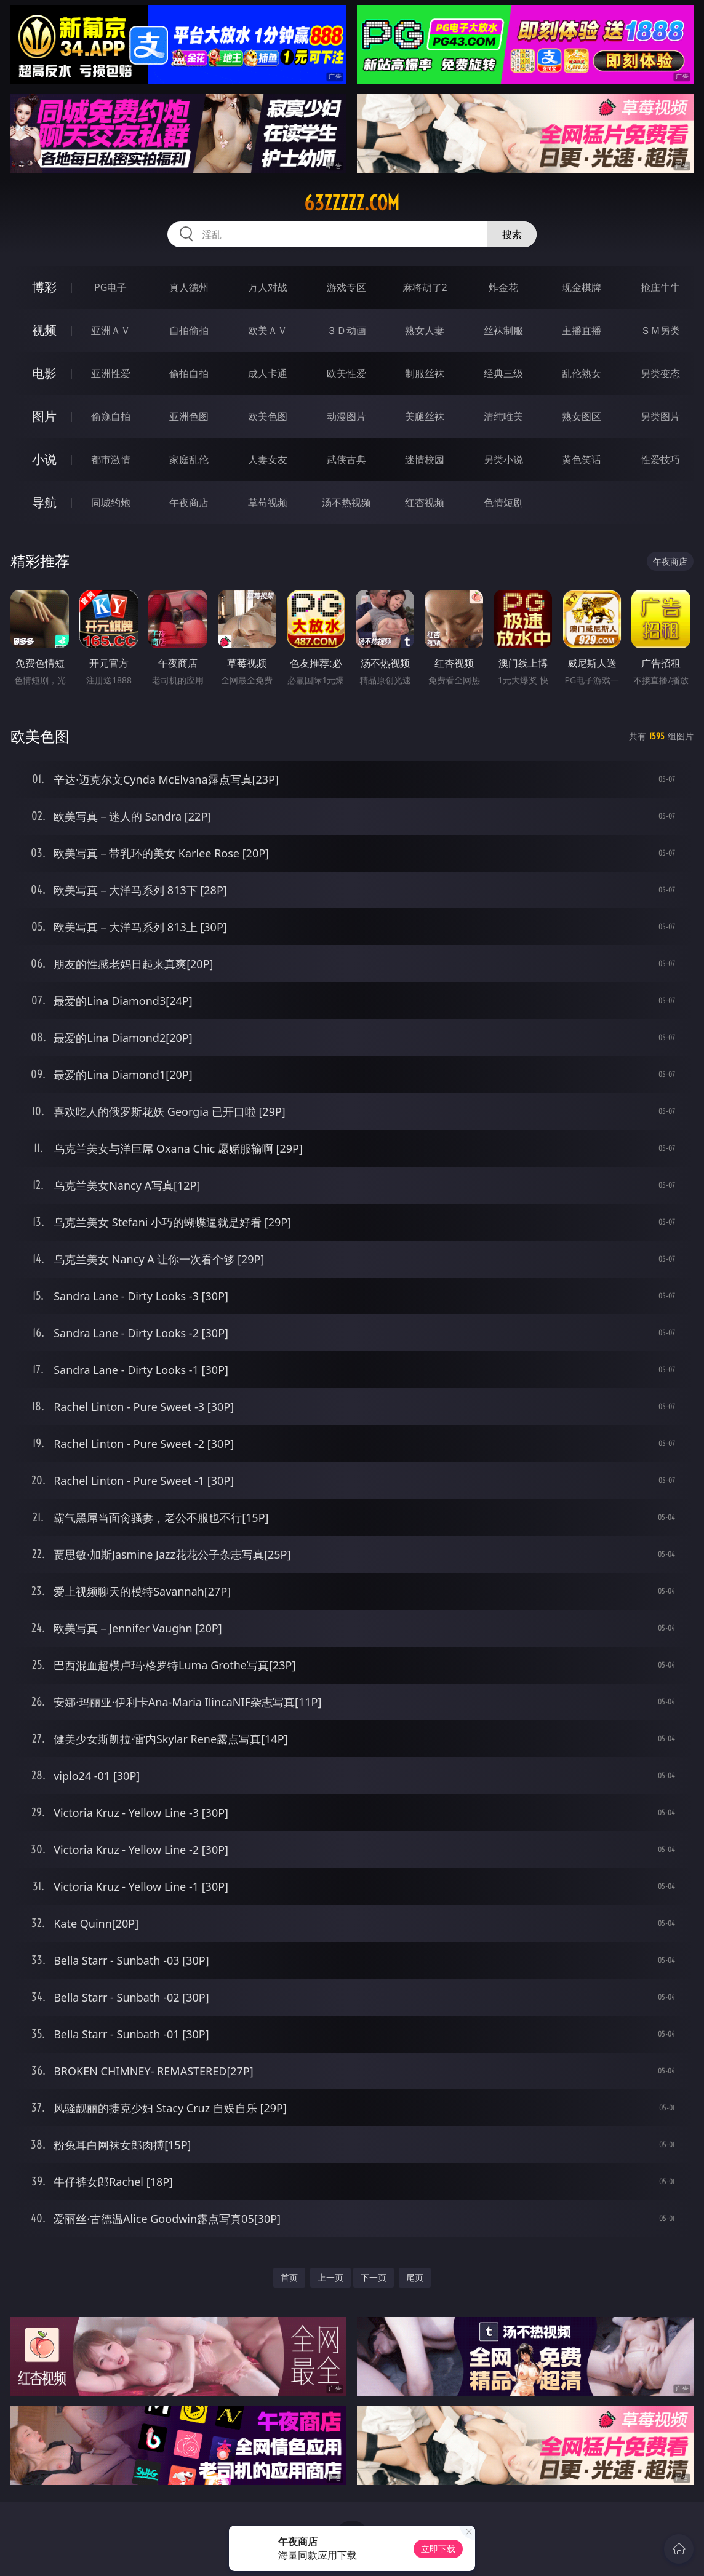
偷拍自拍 (189, 373)
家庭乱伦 (189, 459)
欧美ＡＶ (267, 330)
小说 (44, 459)
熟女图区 (581, 416)
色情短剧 (503, 502)
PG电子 (110, 287)
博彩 (44, 287)
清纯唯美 (503, 416)
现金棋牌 (581, 287)
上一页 (330, 2277)
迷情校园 (424, 459)
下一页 (373, 2277)
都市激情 (110, 459)
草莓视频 (267, 502)
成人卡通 (267, 373)
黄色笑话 (581, 459)
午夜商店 (189, 502)
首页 (289, 2277)
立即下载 (438, 2548)
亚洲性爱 (110, 373)
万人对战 (267, 287)
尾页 (414, 2277)
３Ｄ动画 (346, 330)
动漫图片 (346, 416)
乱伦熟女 (581, 373)
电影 (44, 373)
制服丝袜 (424, 373)
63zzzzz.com (351, 203)
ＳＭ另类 (660, 330)
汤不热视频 (346, 502)
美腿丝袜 (424, 416)
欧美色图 (267, 416)
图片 (44, 416)
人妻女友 (267, 459)
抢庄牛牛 (660, 287)
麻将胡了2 (424, 287)
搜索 (512, 234)
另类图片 (660, 416)
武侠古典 (346, 459)
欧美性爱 (346, 373)
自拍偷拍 (189, 330)
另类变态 (660, 373)
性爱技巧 (660, 459)
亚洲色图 (189, 416)
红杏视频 (424, 502)
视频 (44, 330)
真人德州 (189, 287)
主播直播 (581, 330)
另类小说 (503, 459)
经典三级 (503, 373)
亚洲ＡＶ (110, 330)
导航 (44, 502)
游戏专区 (346, 287)
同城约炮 (110, 502)
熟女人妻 (424, 330)
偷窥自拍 (110, 416)
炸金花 (503, 287)
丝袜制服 (503, 330)
